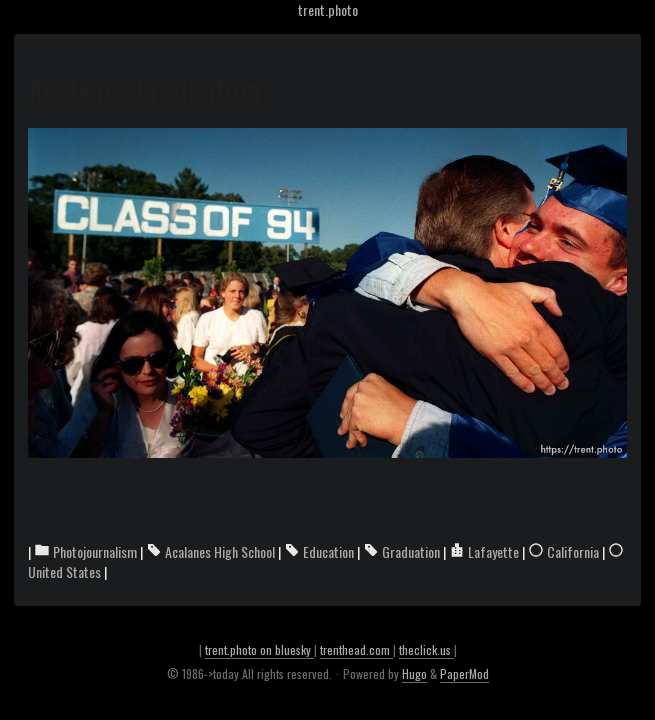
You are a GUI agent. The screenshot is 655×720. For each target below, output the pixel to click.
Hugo (414, 673)
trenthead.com (356, 649)
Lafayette (493, 551)
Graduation (411, 551)
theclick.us (426, 649)
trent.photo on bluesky (259, 649)
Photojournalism (95, 551)
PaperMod (464, 673)
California (573, 551)
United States (64, 571)
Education (328, 551)
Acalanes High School (220, 551)
